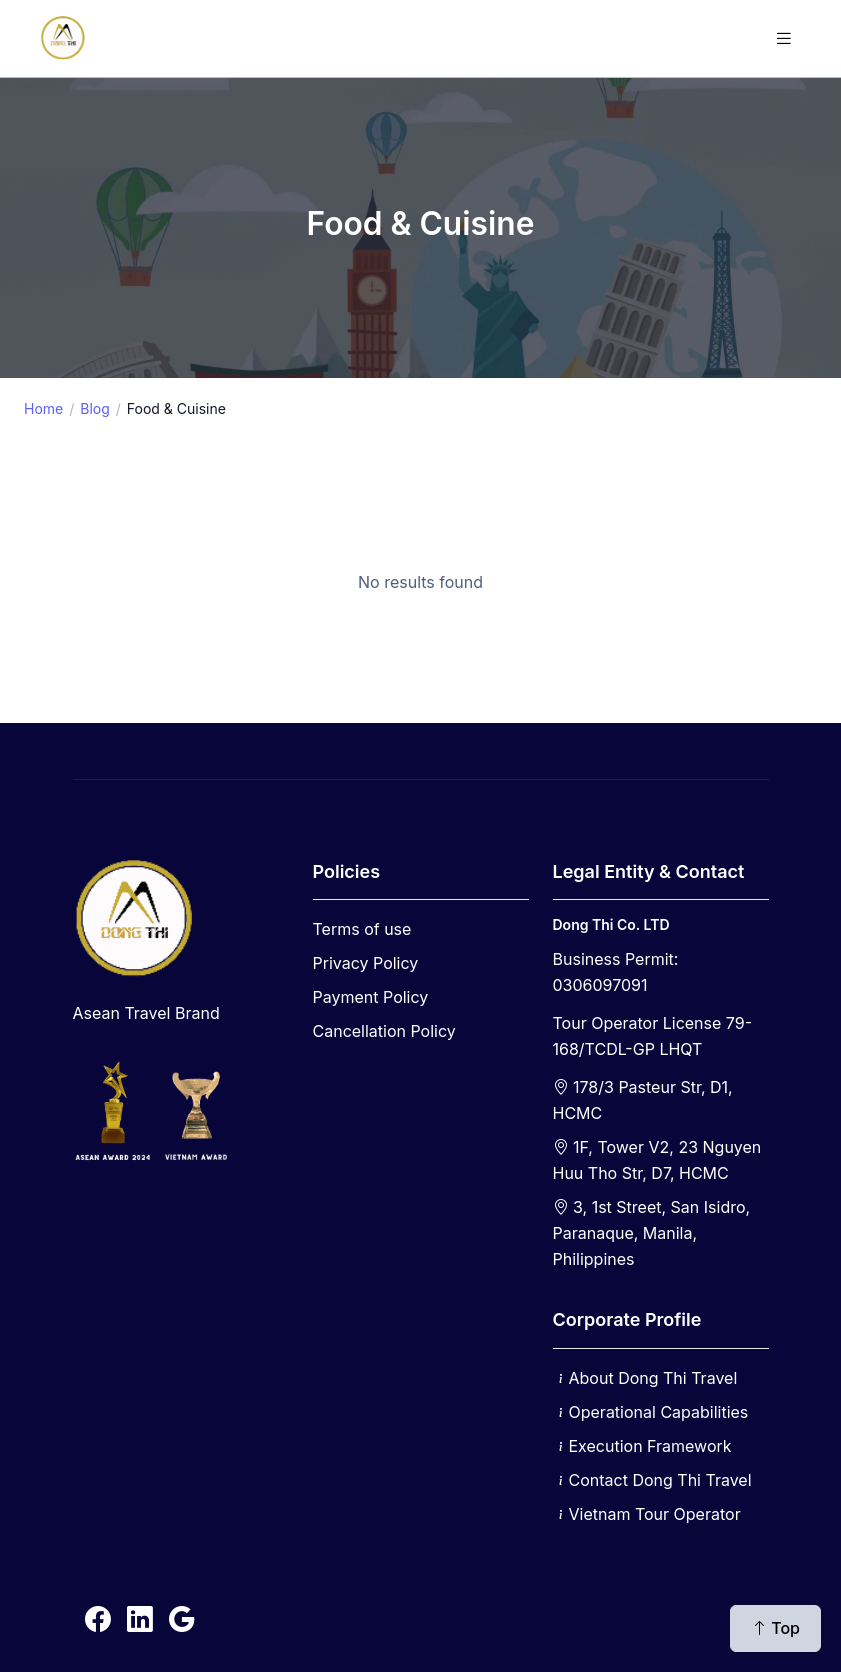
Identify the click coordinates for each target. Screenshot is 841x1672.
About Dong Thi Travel (653, 1378)
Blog (95, 408)
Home (43, 408)
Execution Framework (650, 1446)
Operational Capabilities (659, 1412)
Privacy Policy (366, 963)
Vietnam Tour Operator (655, 1514)
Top (775, 1628)
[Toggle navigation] (784, 38)
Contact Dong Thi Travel (660, 1480)
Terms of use (362, 929)
